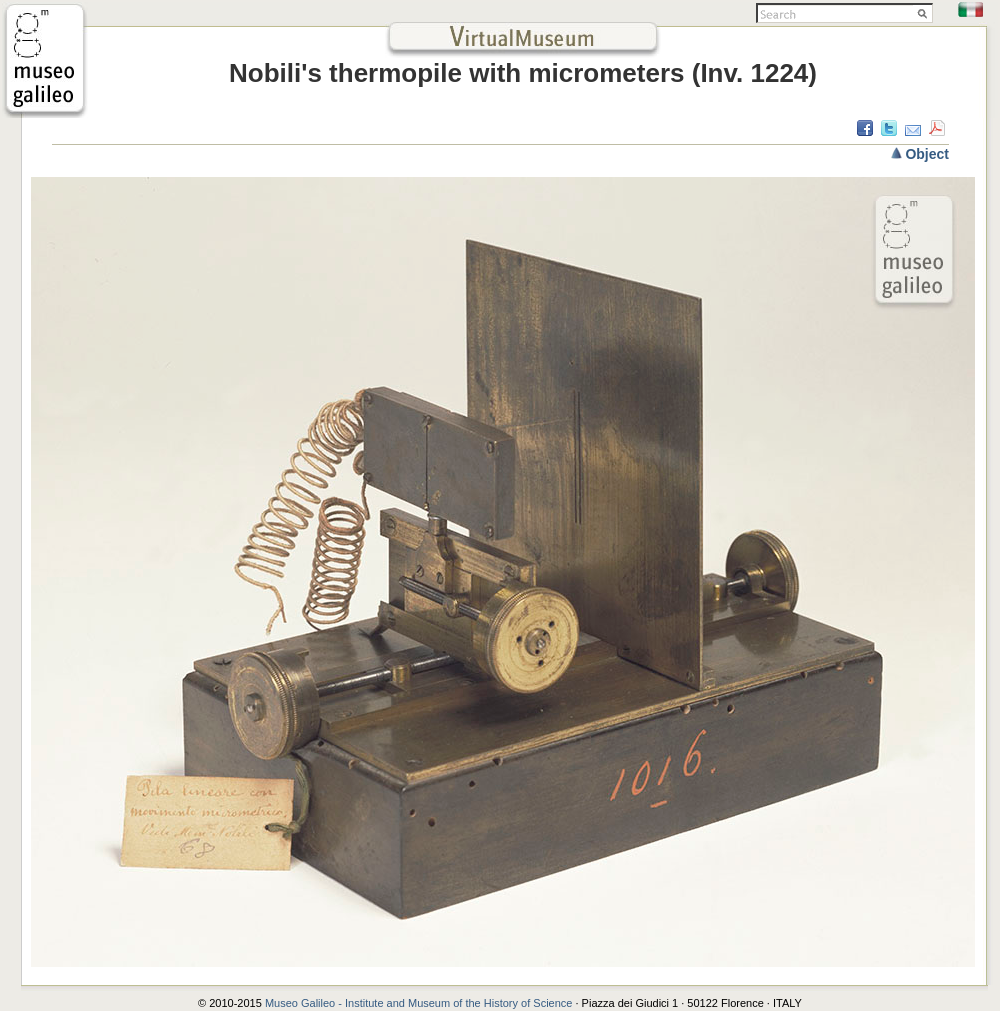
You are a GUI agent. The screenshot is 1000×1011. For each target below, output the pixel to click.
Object (927, 154)
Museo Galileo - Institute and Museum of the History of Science (420, 1003)
